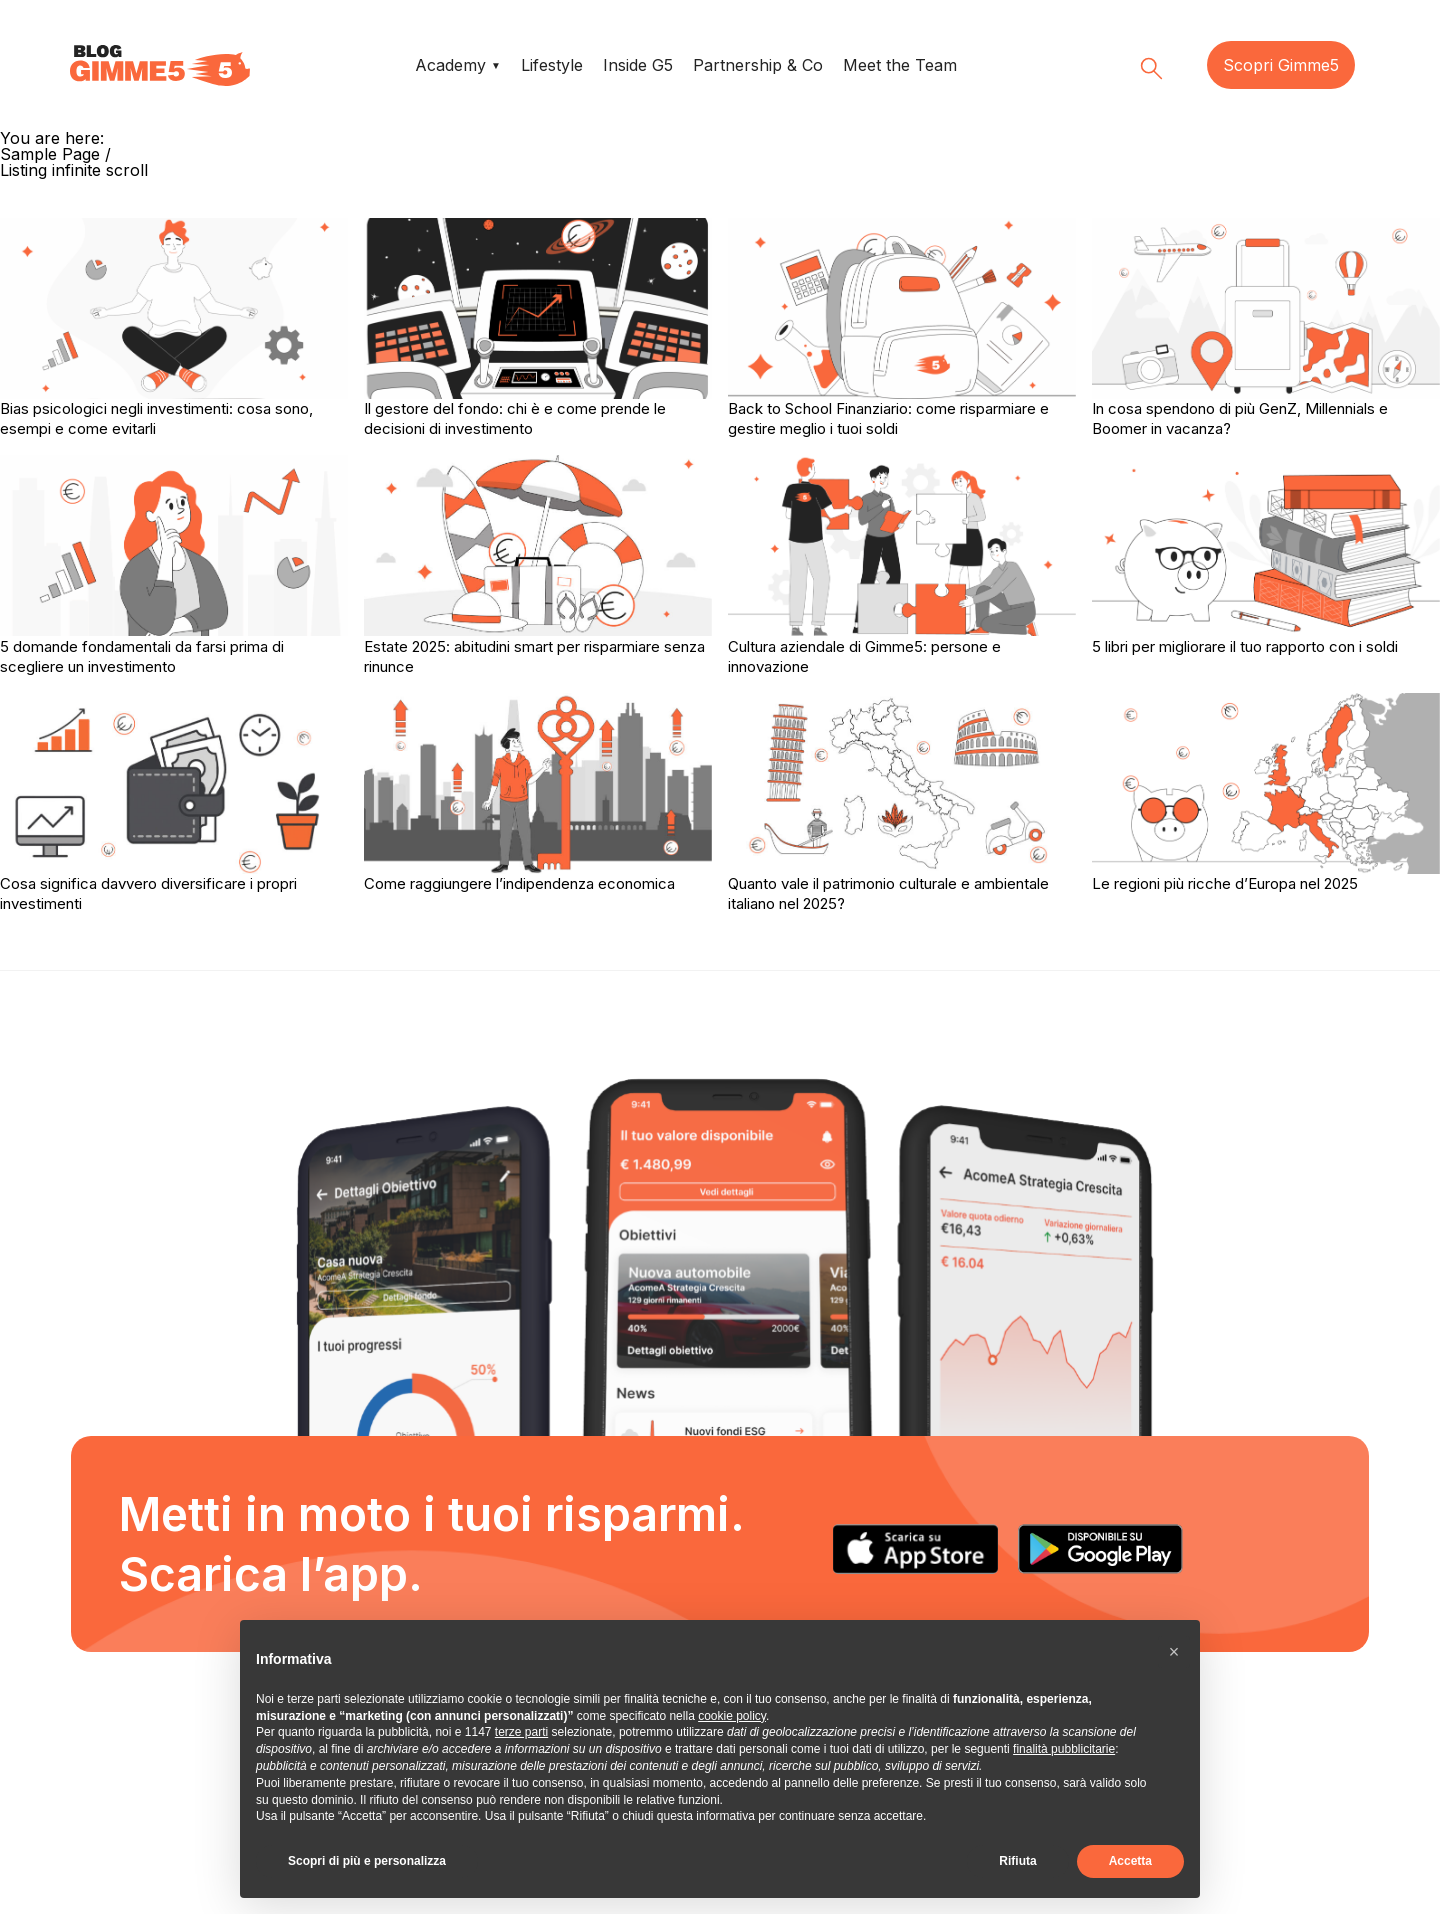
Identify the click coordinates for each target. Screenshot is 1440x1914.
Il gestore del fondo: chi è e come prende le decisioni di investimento (515, 418)
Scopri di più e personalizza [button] (367, 1861)
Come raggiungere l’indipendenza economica (519, 883)
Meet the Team (900, 65)
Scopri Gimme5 (1281, 65)
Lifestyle (552, 65)
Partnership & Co (758, 65)
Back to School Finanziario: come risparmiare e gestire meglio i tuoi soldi (888, 418)
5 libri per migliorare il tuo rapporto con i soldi (1245, 646)
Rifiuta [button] (1017, 1861)
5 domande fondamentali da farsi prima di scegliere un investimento (142, 656)
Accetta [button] (1130, 1861)
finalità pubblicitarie (1064, 1749)
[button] (1174, 1652)
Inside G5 (638, 65)
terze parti (521, 1732)
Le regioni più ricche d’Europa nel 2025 (1225, 883)
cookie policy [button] (732, 1716)
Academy (450, 65)
